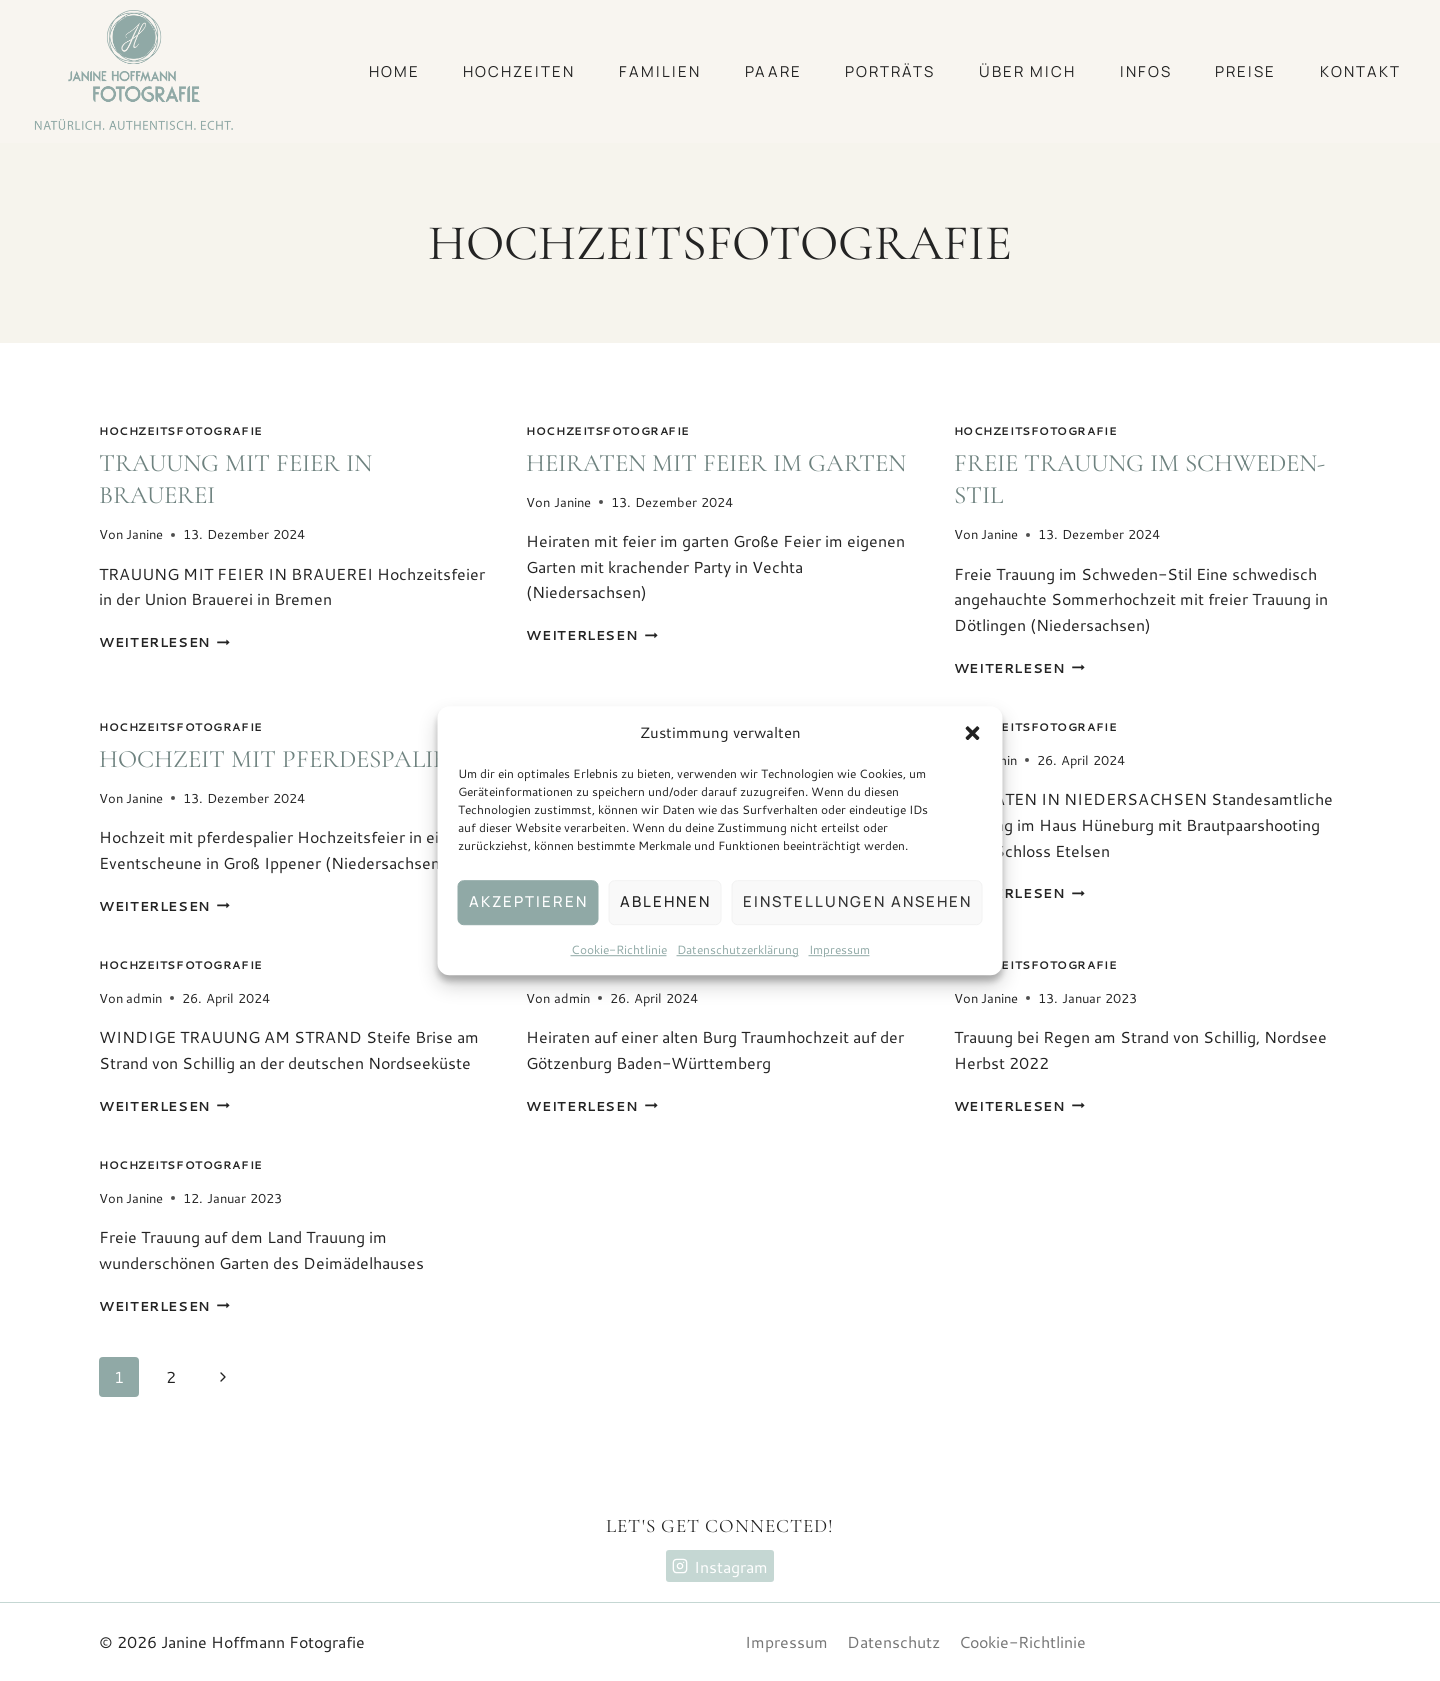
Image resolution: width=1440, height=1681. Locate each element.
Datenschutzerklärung (738, 949)
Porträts (890, 71)
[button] (973, 733)
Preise (1245, 71)
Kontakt (1360, 71)
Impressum (839, 949)
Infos (1146, 71)
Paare (773, 71)
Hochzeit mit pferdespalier (281, 759)
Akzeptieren (528, 901)
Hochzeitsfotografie (181, 431)
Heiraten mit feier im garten (716, 463)
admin (144, 998)
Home (394, 71)
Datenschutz (893, 1641)
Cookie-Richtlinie (619, 949)
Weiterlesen (164, 642)
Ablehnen (665, 901)
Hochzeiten (519, 71)
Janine (144, 534)
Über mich (1027, 71)
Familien (660, 71)
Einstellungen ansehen (857, 901)
